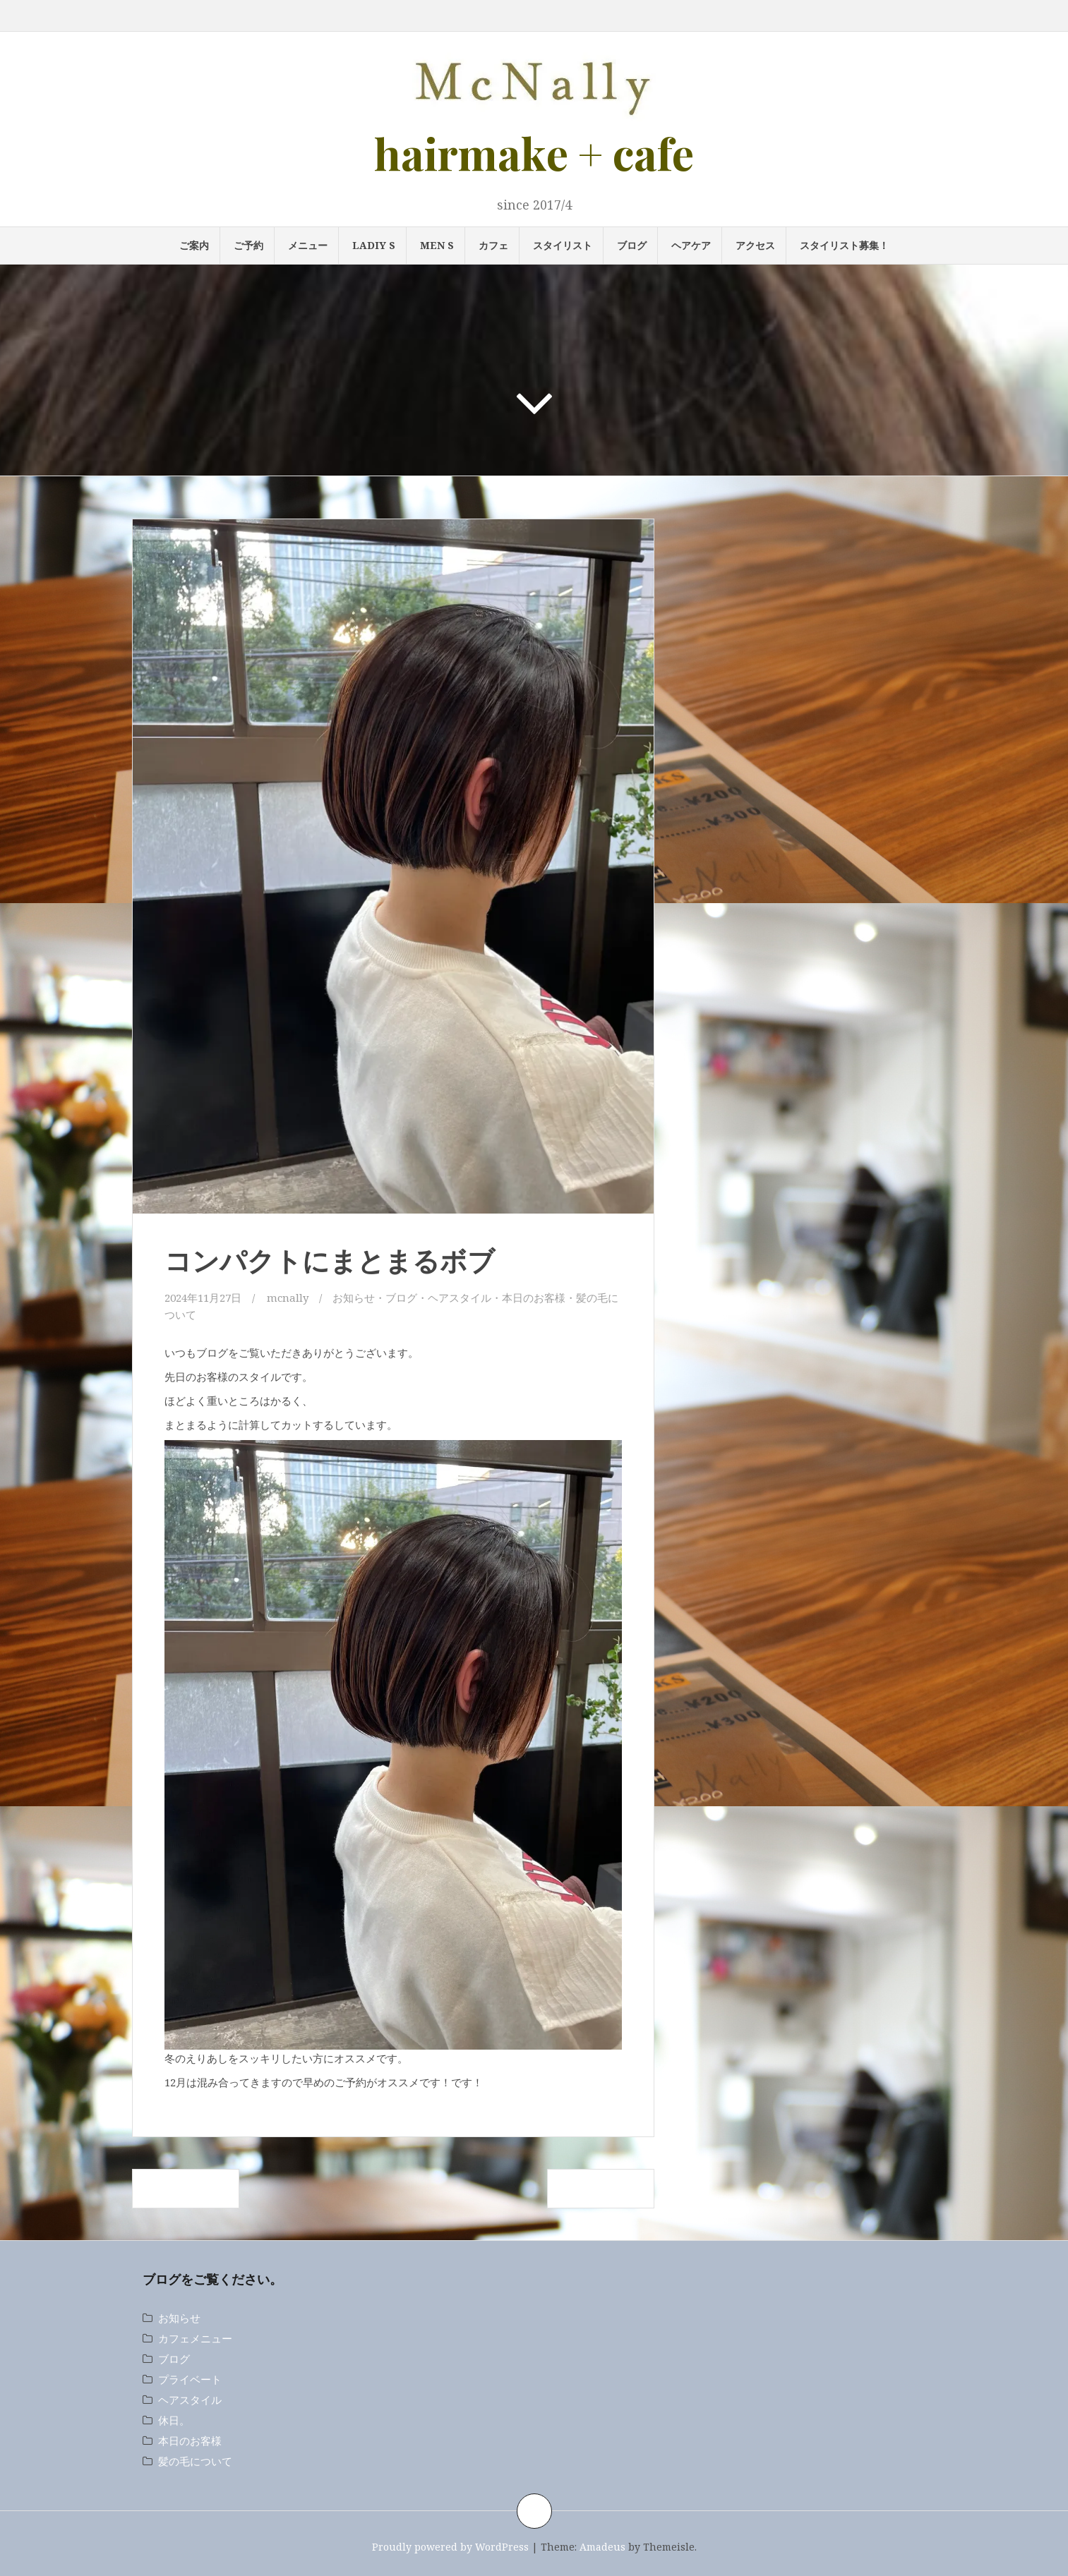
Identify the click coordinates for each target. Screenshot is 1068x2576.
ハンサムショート (600, 2189)
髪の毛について (195, 2461)
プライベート (190, 2379)
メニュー (308, 245)
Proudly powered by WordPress (450, 2546)
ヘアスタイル (459, 1297)
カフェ (493, 245)
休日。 (174, 2420)
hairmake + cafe (534, 152)
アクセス (755, 245)
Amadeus (602, 2546)
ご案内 (194, 245)
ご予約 (248, 245)
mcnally (287, 1297)
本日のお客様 (533, 1297)
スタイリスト (562, 245)
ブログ (632, 245)
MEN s (437, 245)
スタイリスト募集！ (844, 245)
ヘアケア (691, 245)
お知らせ (353, 1297)
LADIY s (373, 245)
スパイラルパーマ (185, 2189)
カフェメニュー (195, 2338)
